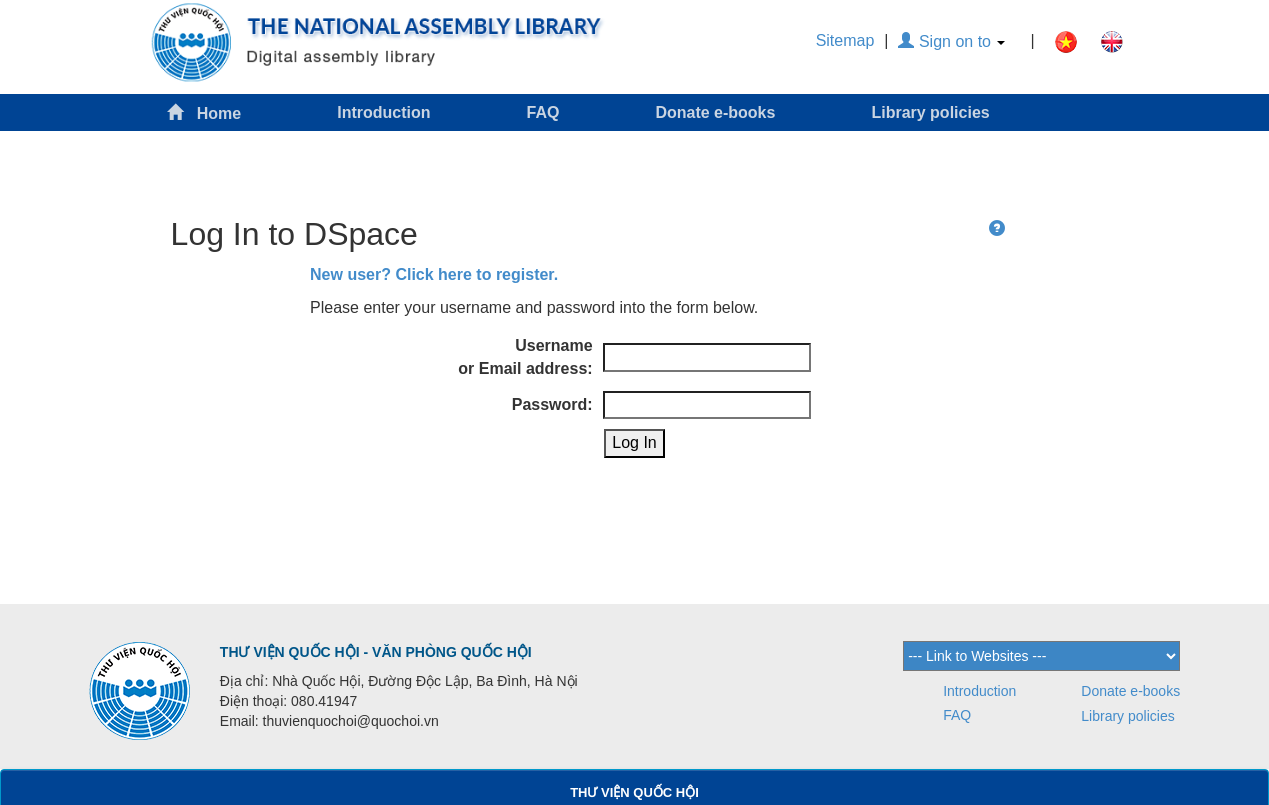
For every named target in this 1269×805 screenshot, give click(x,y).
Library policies (930, 112)
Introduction (383, 112)
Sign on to (951, 41)
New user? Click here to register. (434, 274)
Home (204, 112)
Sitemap (845, 40)
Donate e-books (715, 112)
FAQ (543, 112)
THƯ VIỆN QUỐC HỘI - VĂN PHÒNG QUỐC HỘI (376, 652)
